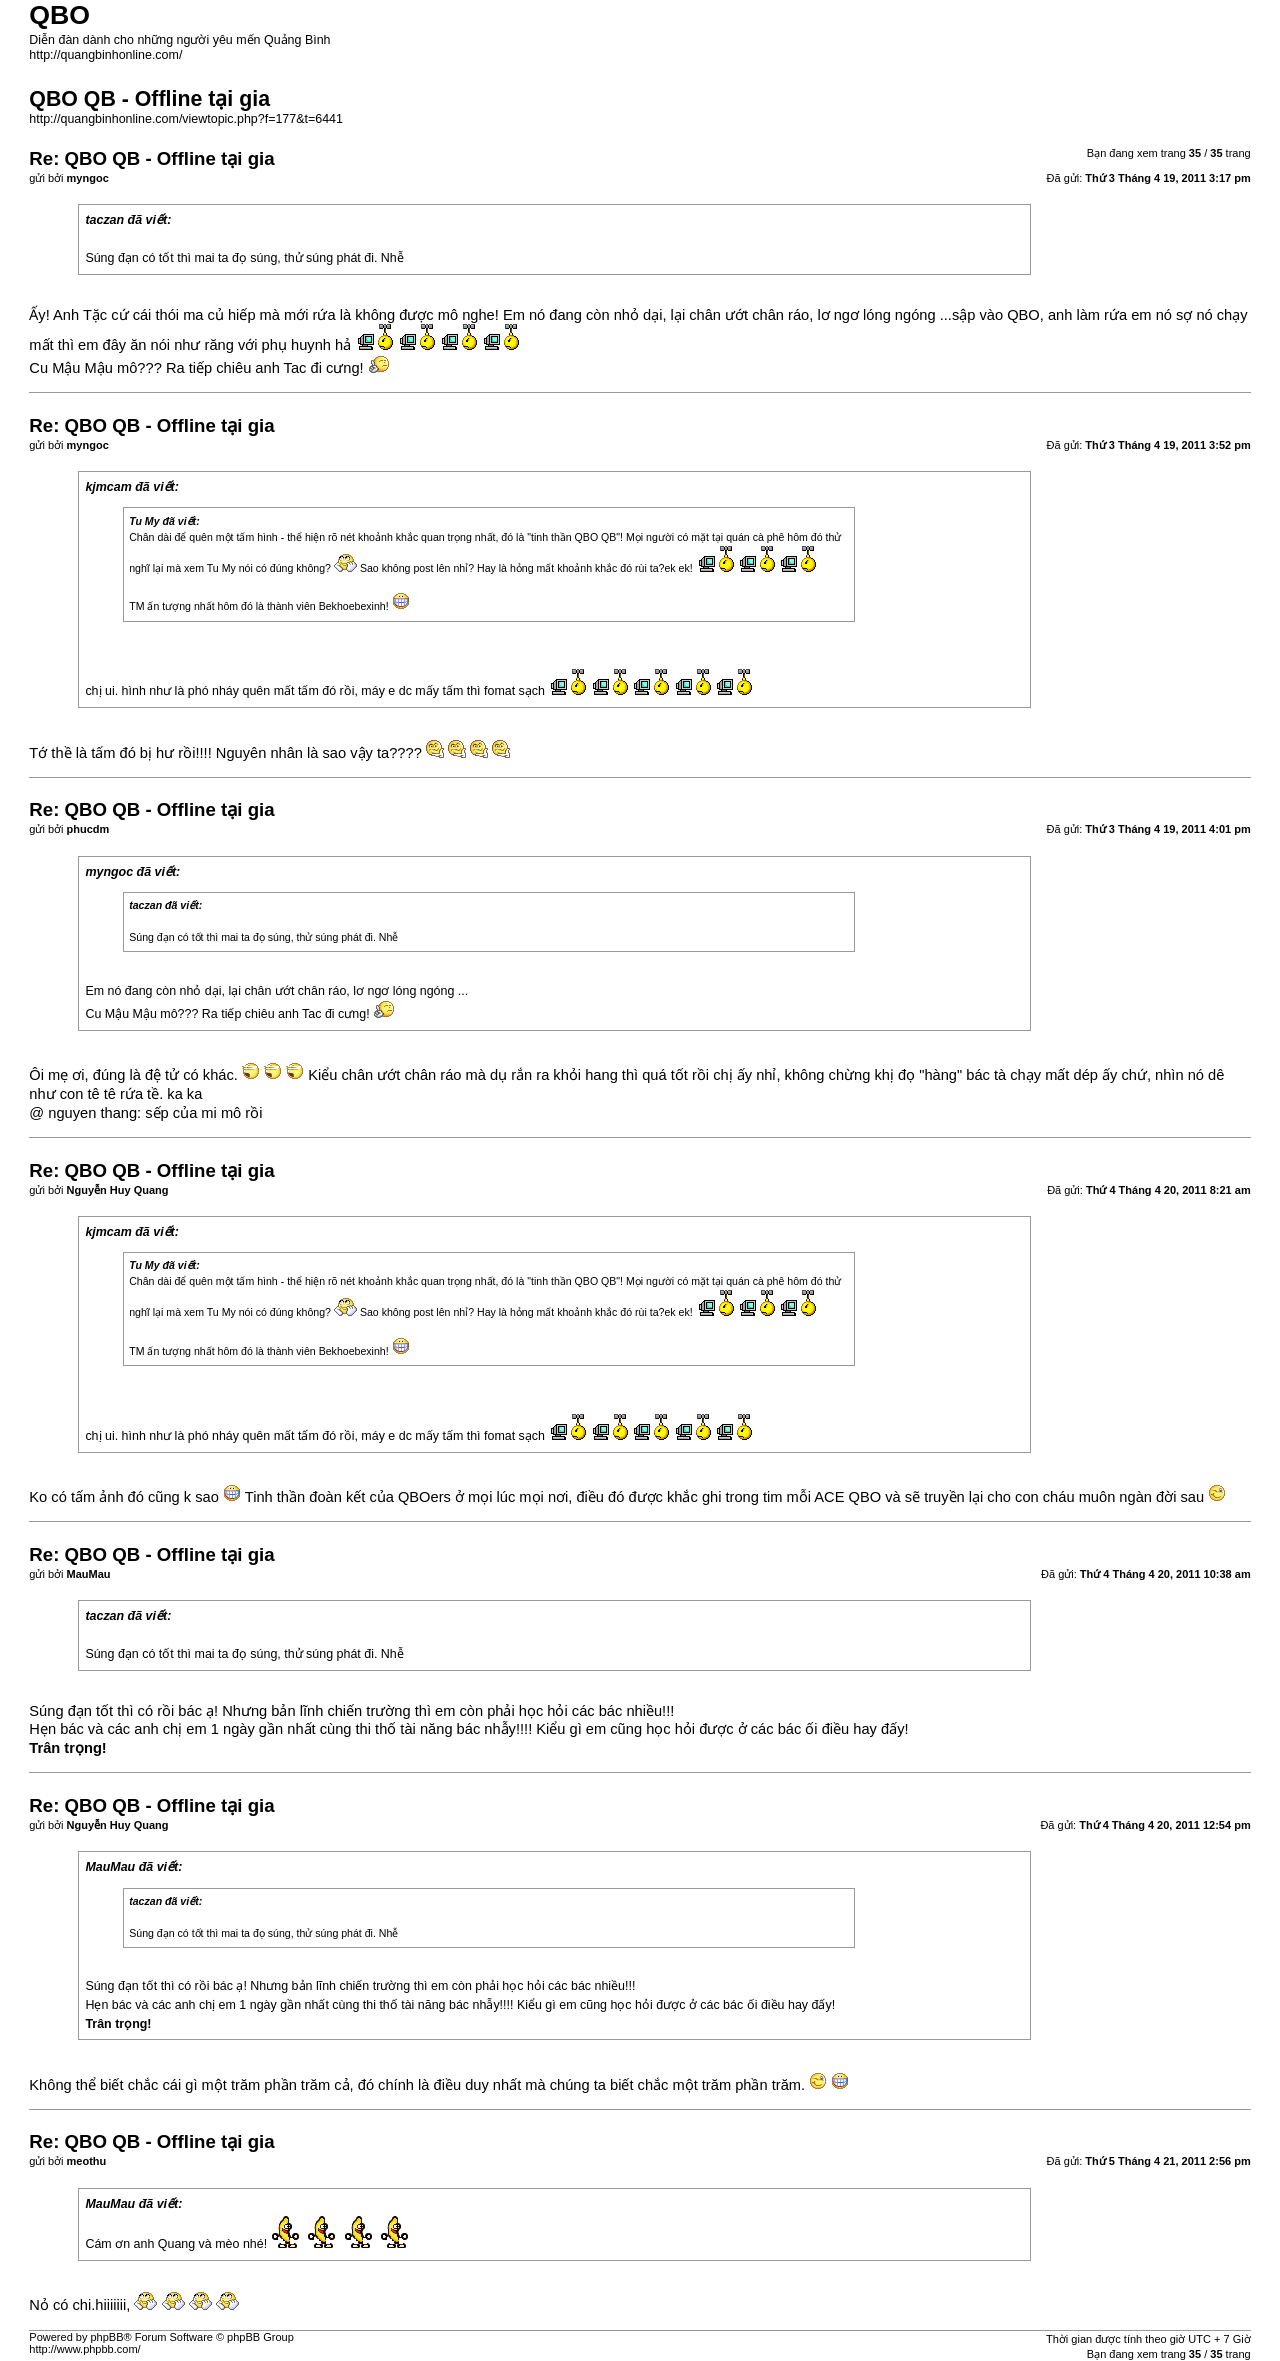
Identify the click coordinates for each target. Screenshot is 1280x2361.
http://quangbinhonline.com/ (105, 55)
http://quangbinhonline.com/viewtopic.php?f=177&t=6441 (186, 119)
